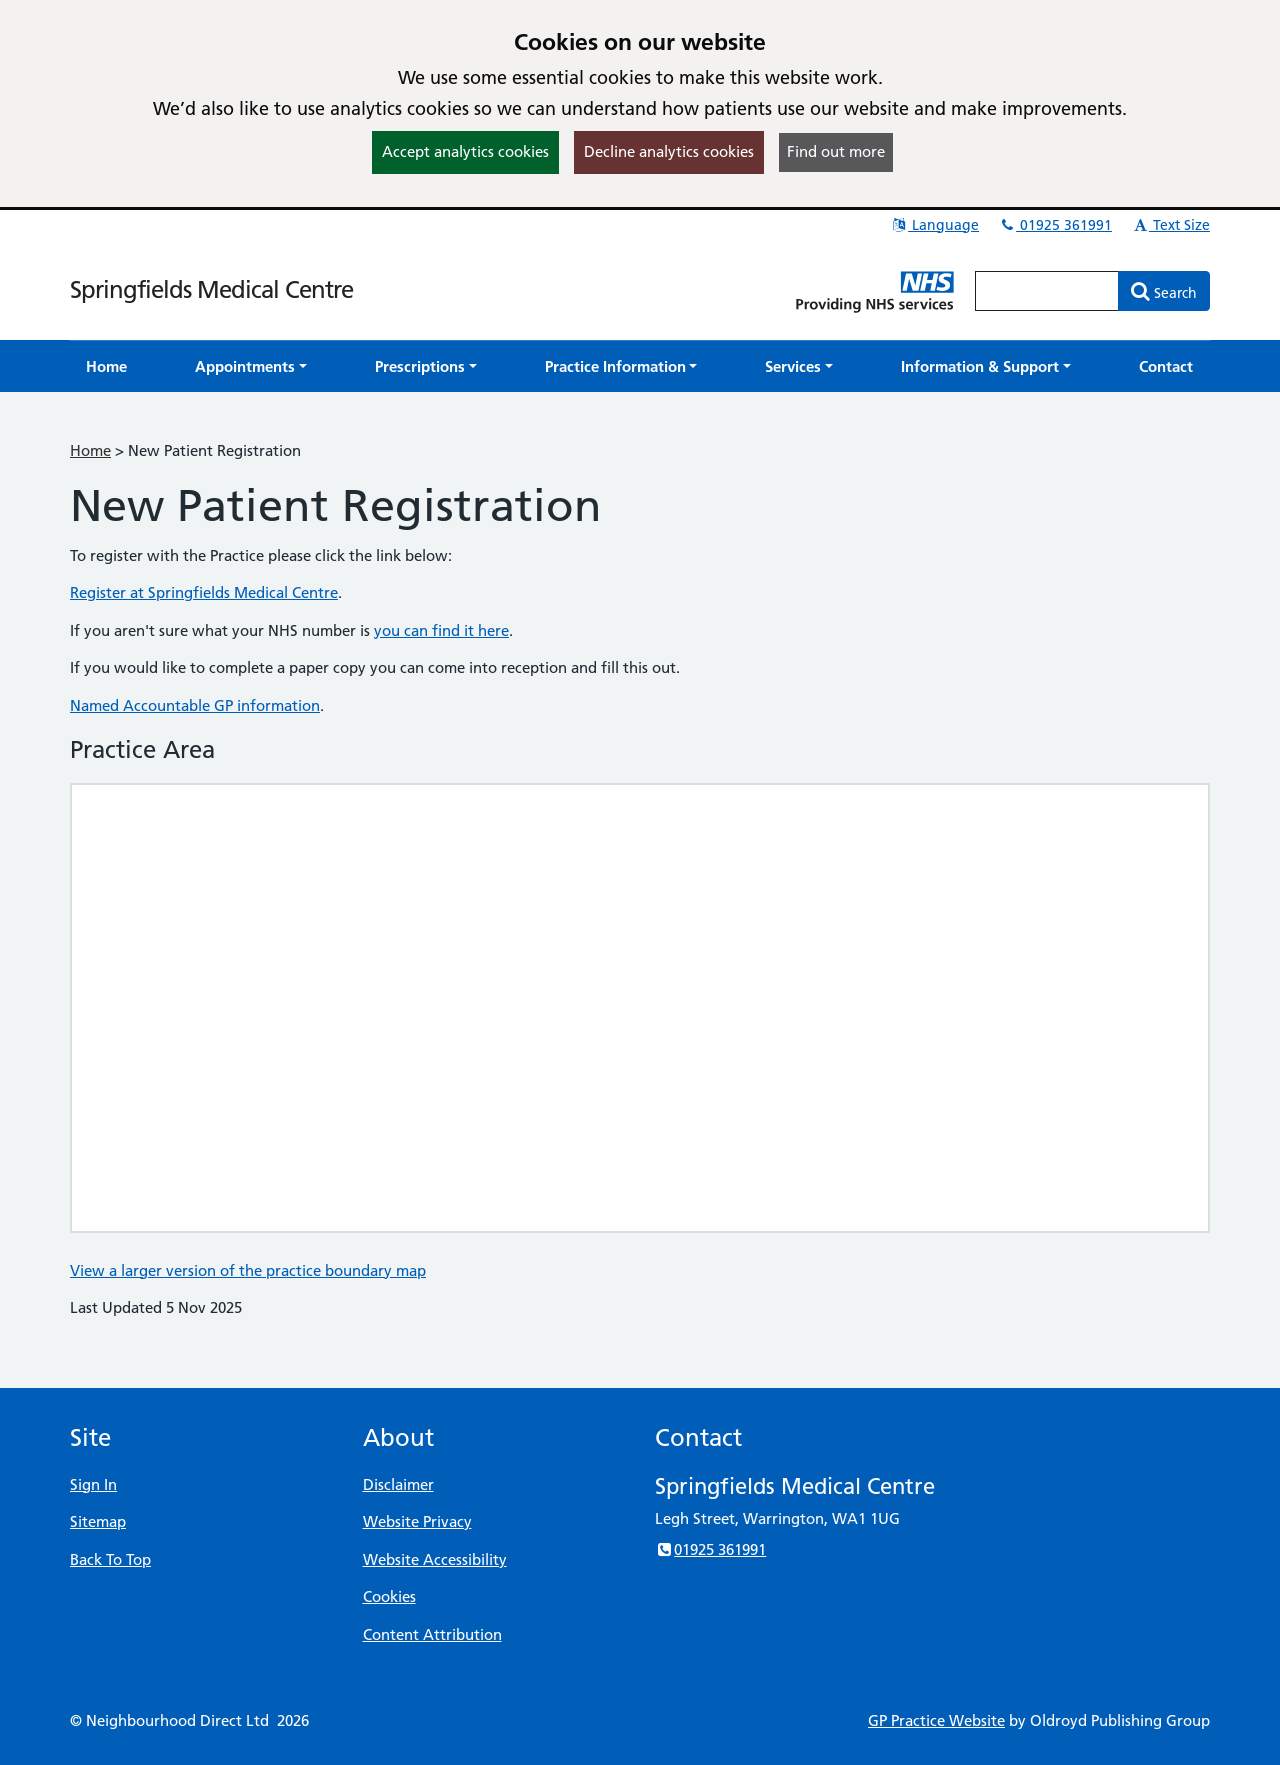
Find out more (836, 151)
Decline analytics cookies (669, 151)
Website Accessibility (435, 1559)
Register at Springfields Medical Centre (204, 592)
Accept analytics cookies (465, 151)
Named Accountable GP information (195, 705)
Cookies (389, 1596)
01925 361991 (1055, 225)
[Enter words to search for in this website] (1047, 291)
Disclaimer (398, 1484)
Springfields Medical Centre (211, 289)
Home (90, 450)
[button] (251, 366)
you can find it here (441, 630)
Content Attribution (432, 1634)
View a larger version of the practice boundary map (248, 1270)
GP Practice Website (936, 1720)
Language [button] (934, 225)
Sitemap (98, 1521)
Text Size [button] (1170, 225)
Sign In (93, 1484)
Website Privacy (417, 1521)
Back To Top (110, 1559)
